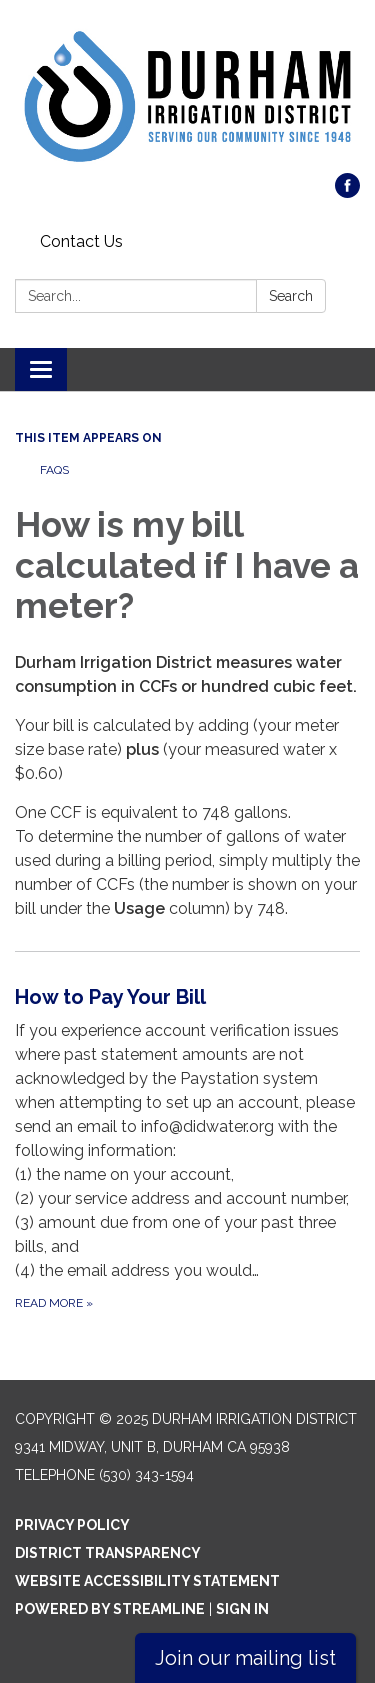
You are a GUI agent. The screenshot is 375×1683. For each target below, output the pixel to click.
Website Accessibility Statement (147, 1581)
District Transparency (108, 1553)
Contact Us (81, 241)
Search (291, 296)
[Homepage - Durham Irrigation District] (187, 96)
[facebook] (347, 192)
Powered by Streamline (110, 1609)
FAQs (54, 470)
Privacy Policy (72, 1525)
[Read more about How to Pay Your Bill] (187, 1147)
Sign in (242, 1609)
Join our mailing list (245, 1658)
